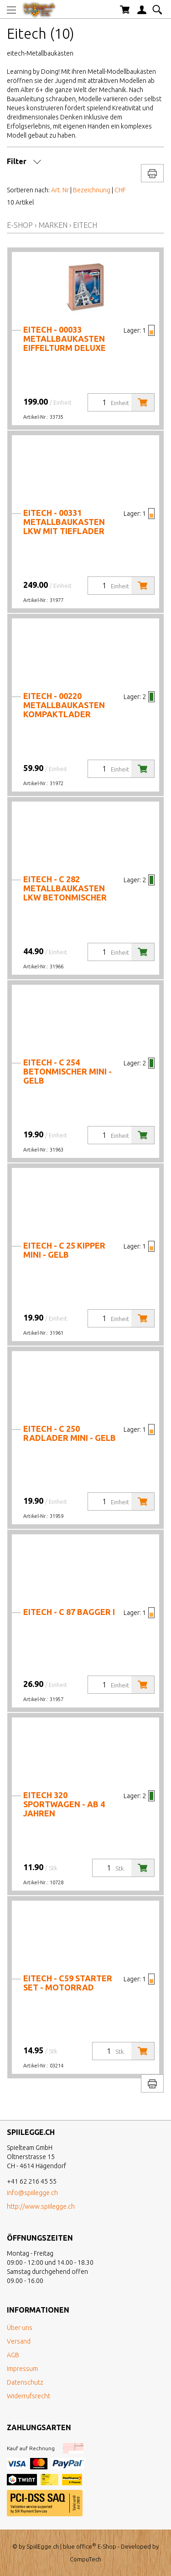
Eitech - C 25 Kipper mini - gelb (64, 1250)
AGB (13, 2355)
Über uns (19, 2327)
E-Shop (20, 225)
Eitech (85, 225)
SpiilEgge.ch (42, 2546)
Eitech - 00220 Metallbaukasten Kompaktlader (64, 705)
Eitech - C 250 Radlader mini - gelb (69, 1433)
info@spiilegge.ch (32, 2192)
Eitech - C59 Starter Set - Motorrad (67, 1983)
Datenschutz (25, 2382)
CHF (120, 190)
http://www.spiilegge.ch (41, 2206)
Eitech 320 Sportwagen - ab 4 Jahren (64, 1804)
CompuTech (85, 2559)
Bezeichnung (91, 190)
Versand (19, 2341)
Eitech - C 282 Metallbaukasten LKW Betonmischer (65, 888)
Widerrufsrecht (28, 2396)
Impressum (22, 2368)
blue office (79, 2546)
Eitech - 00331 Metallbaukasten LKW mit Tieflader (64, 521)
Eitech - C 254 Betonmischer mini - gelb (67, 1071)
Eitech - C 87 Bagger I (69, 1611)
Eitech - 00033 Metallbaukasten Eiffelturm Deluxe (64, 338)
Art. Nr (60, 190)
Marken (52, 225)
